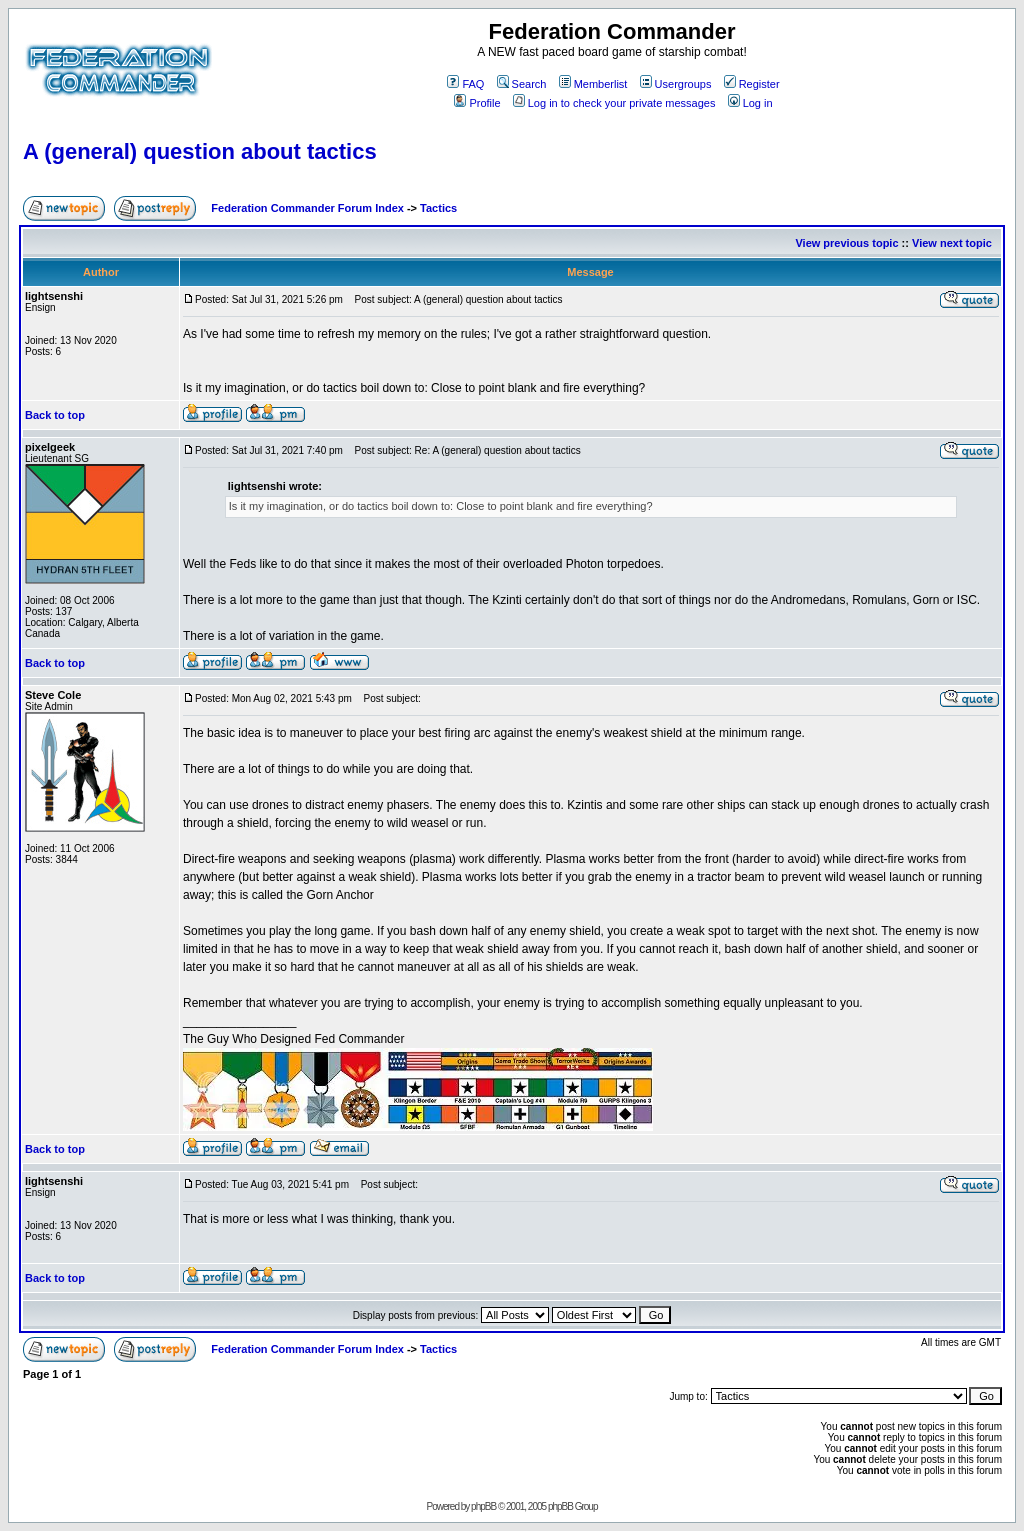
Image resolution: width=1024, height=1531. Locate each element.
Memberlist (593, 84)
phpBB (483, 1506)
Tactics (438, 208)
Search (522, 84)
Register (752, 84)
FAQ (465, 84)
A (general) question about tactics (200, 151)
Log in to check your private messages (614, 103)
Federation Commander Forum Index (307, 208)
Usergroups (676, 84)
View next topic (952, 243)
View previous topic (846, 243)
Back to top (55, 415)
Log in (750, 103)
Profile (477, 103)
